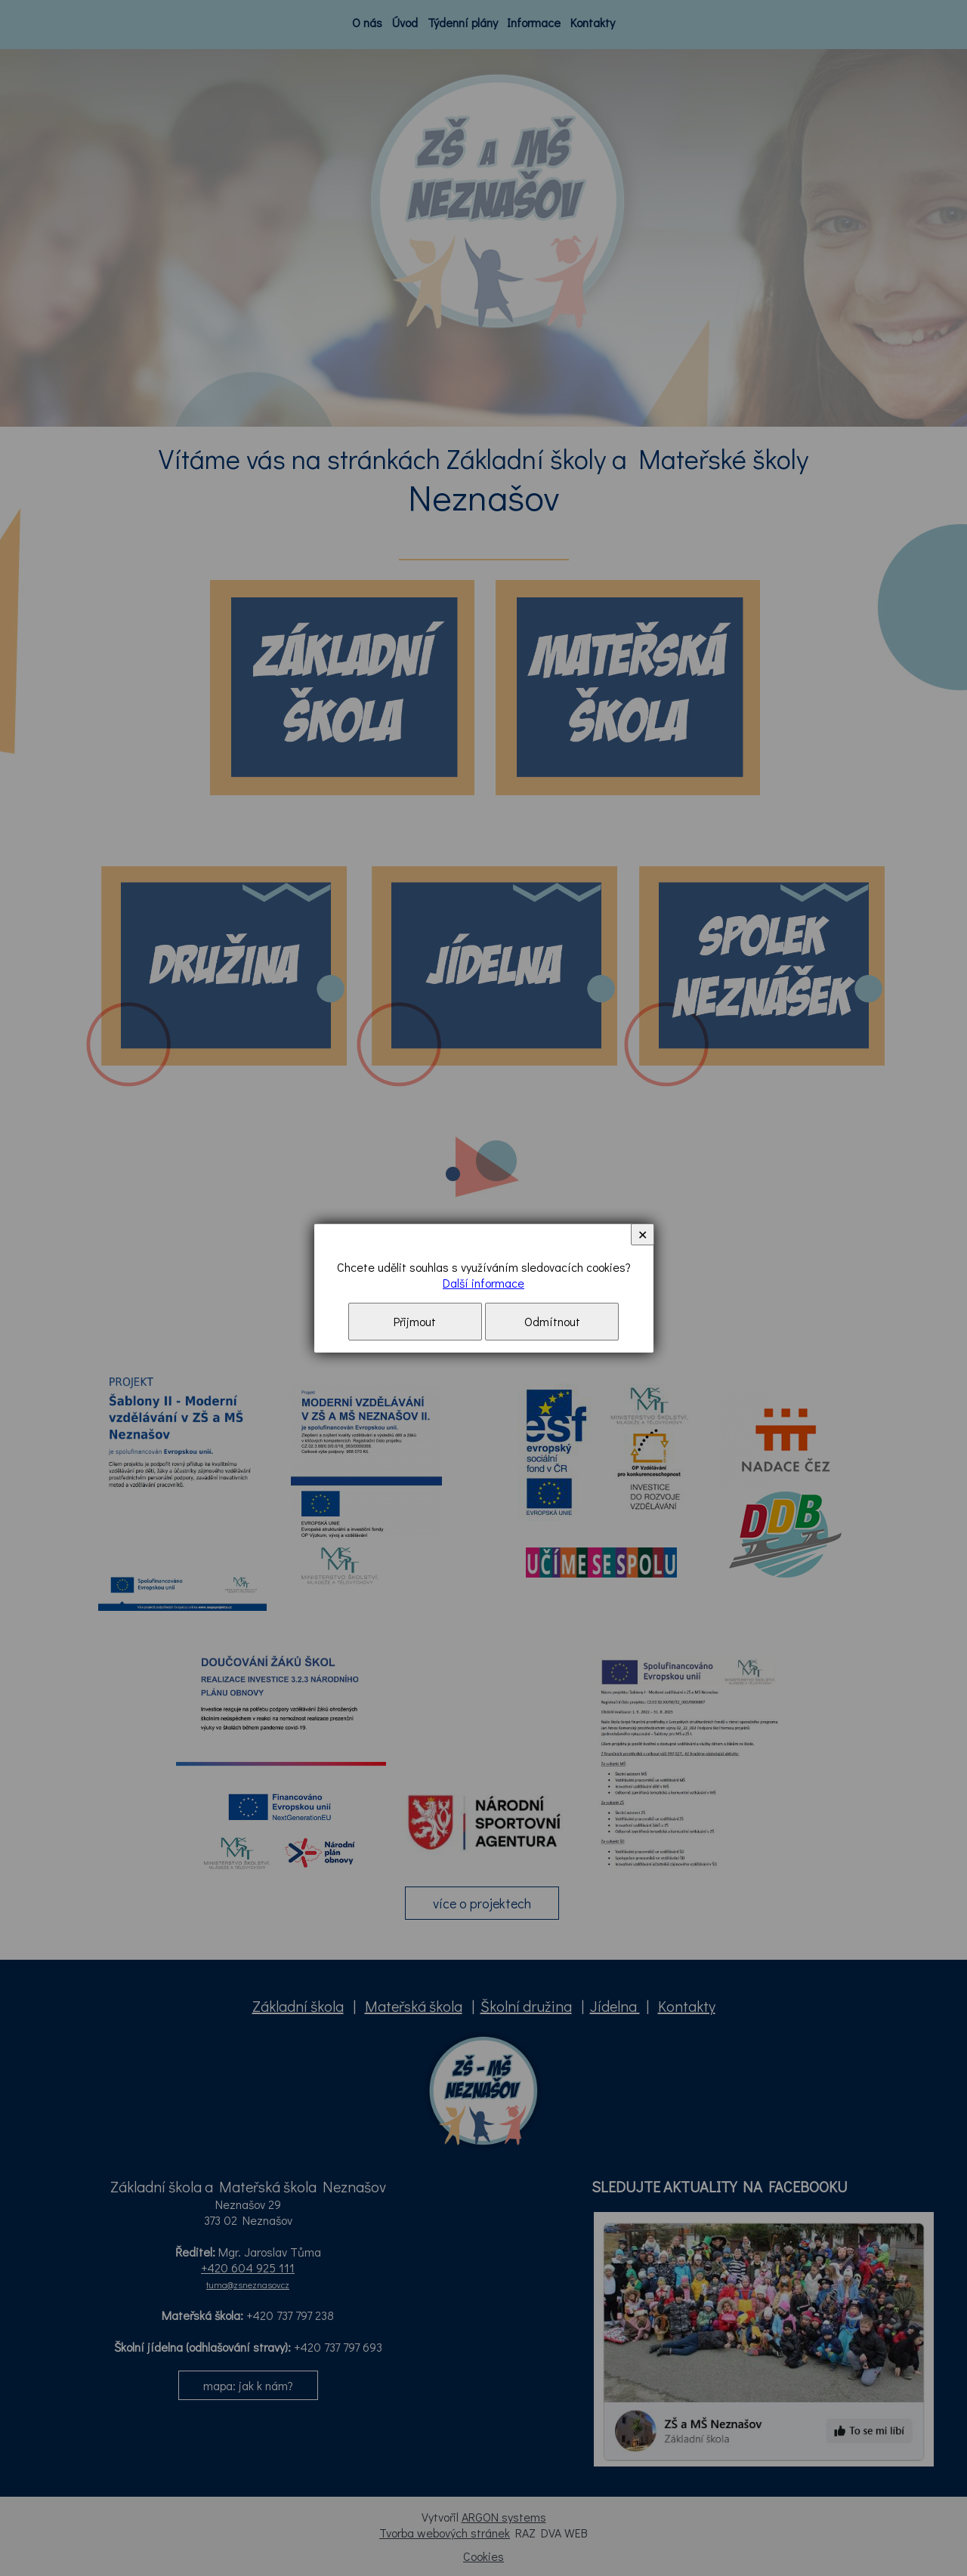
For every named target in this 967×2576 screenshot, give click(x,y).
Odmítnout (552, 1321)
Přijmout (415, 1321)
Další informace (483, 1283)
